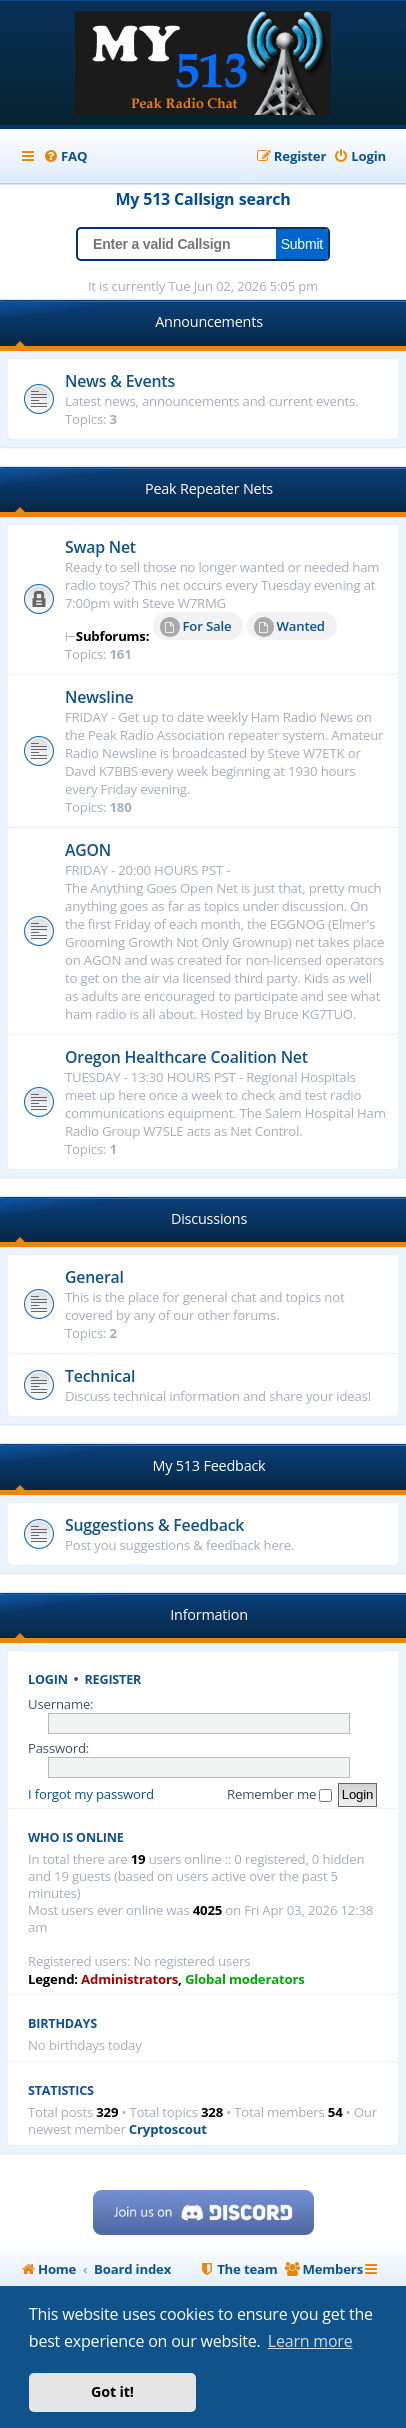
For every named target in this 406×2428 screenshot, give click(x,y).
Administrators (129, 1979)
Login (48, 1679)
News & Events (120, 381)
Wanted (289, 627)
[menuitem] (65, 156)
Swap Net (100, 547)
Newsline (99, 697)
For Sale (196, 627)
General (94, 1277)
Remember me (279, 1794)
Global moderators (245, 1979)
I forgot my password (91, 1794)
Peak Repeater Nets (209, 488)
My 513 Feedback (209, 1465)
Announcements (209, 321)
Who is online (76, 1837)
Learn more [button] (310, 2341)
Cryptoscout (168, 2129)
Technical (100, 1376)
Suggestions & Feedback (154, 1525)
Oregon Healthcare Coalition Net (186, 1057)
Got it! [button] (112, 2391)
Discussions (209, 1218)
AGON (88, 850)
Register (113, 1679)
